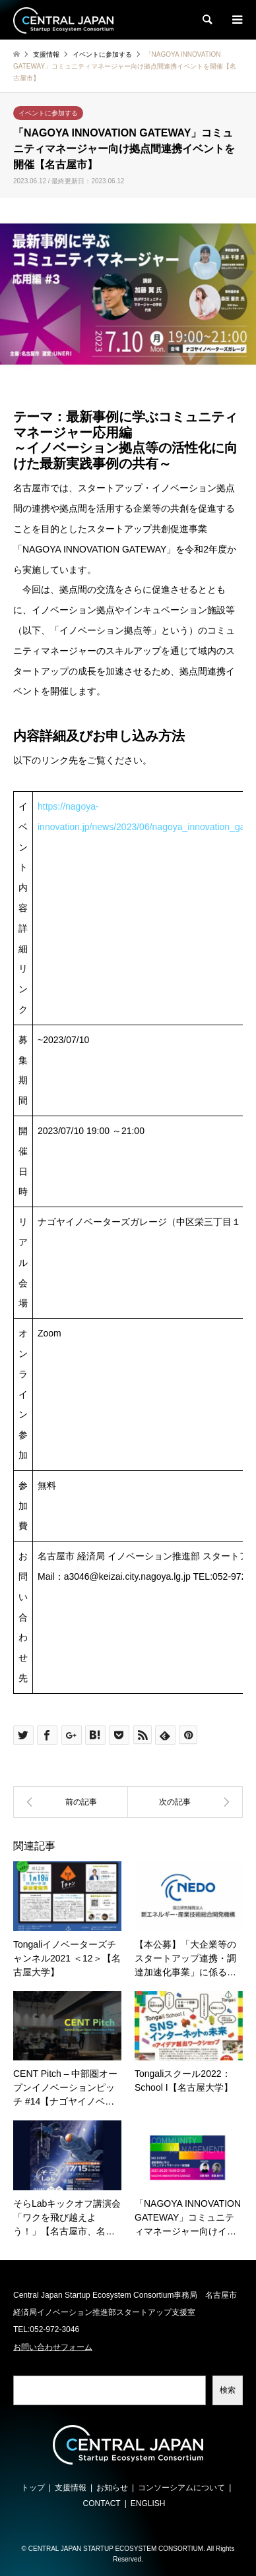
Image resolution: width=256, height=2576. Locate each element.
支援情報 (70, 2487)
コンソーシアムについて (181, 2487)
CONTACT (102, 2503)
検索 (228, 2390)
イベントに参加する (48, 113)
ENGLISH (148, 2503)
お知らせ (112, 2487)
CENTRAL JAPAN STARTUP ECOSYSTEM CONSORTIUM (115, 2548)
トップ (33, 2487)
